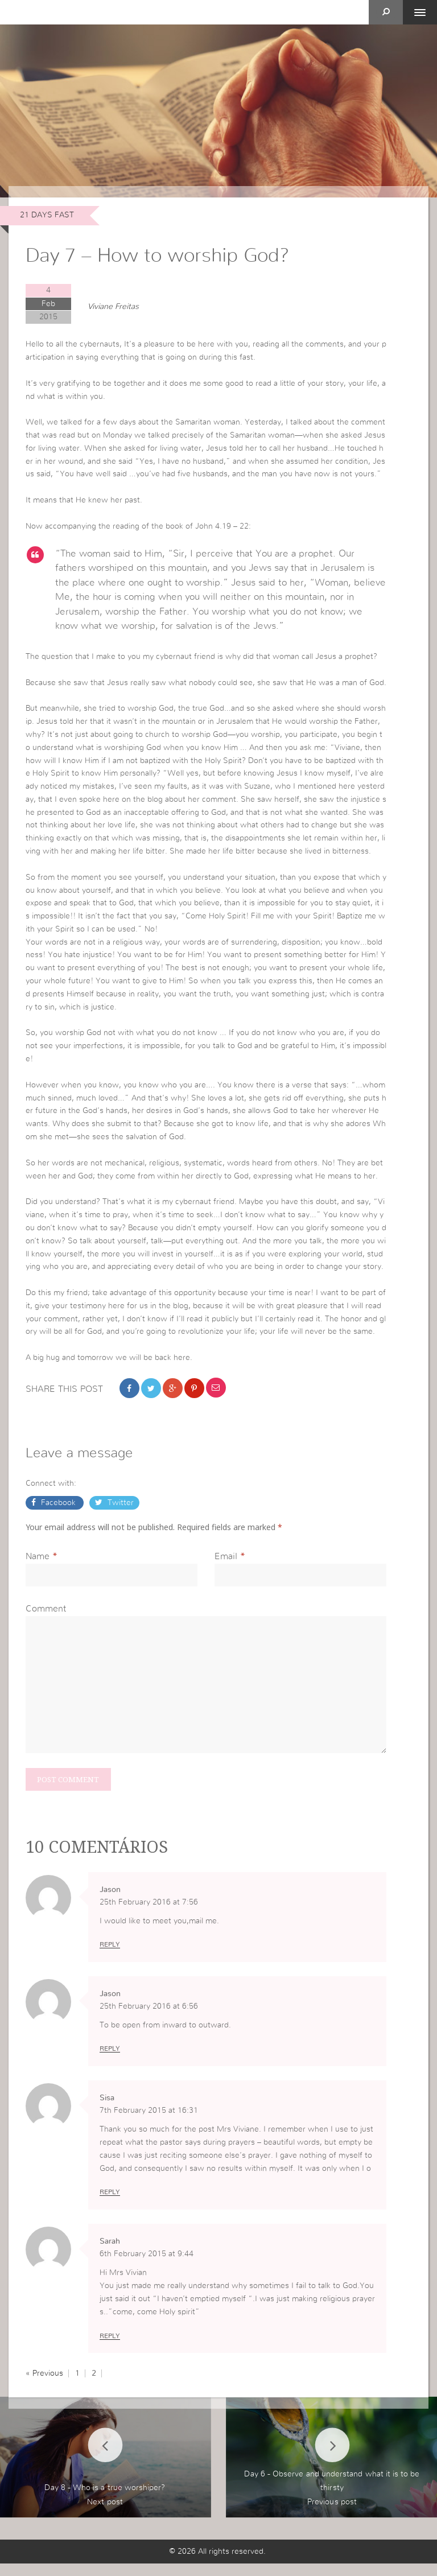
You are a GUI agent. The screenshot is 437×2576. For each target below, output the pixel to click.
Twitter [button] (119, 1512)
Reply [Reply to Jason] (110, 1955)
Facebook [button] (58, 1512)
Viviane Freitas (113, 307)
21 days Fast (47, 215)
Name (38, 1565)
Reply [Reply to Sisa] (110, 2203)
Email (226, 1565)
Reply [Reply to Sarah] (110, 2347)
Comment (46, 1618)
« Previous (44, 2386)
